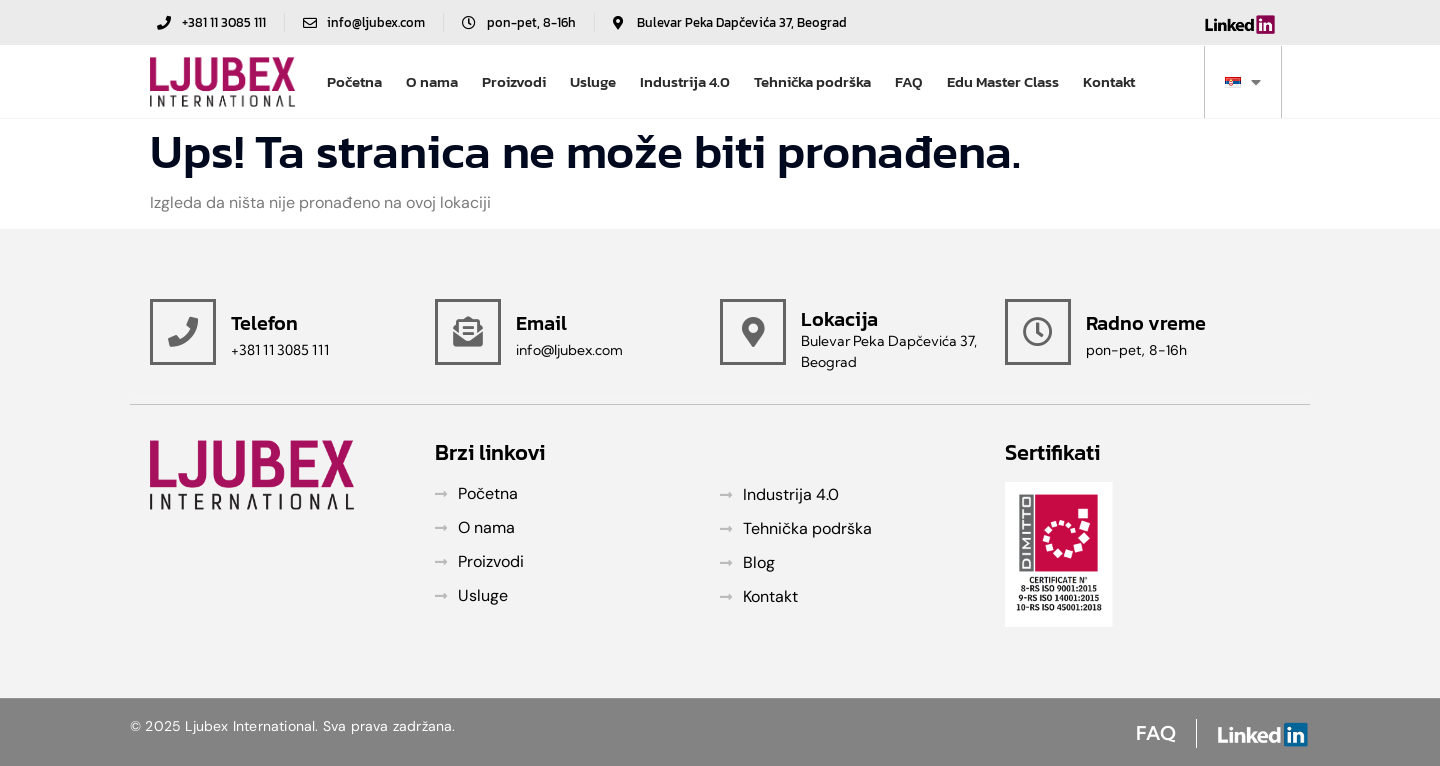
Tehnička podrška (812, 81)
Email (541, 323)
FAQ (909, 81)
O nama (432, 81)
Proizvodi (514, 81)
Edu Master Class (1003, 81)
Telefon (264, 323)
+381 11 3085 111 (280, 350)
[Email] (468, 332)
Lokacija (839, 319)
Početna (354, 81)
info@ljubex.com (569, 350)
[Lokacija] (753, 332)
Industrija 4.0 (685, 81)
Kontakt (1109, 81)
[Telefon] (183, 332)
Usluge (593, 81)
